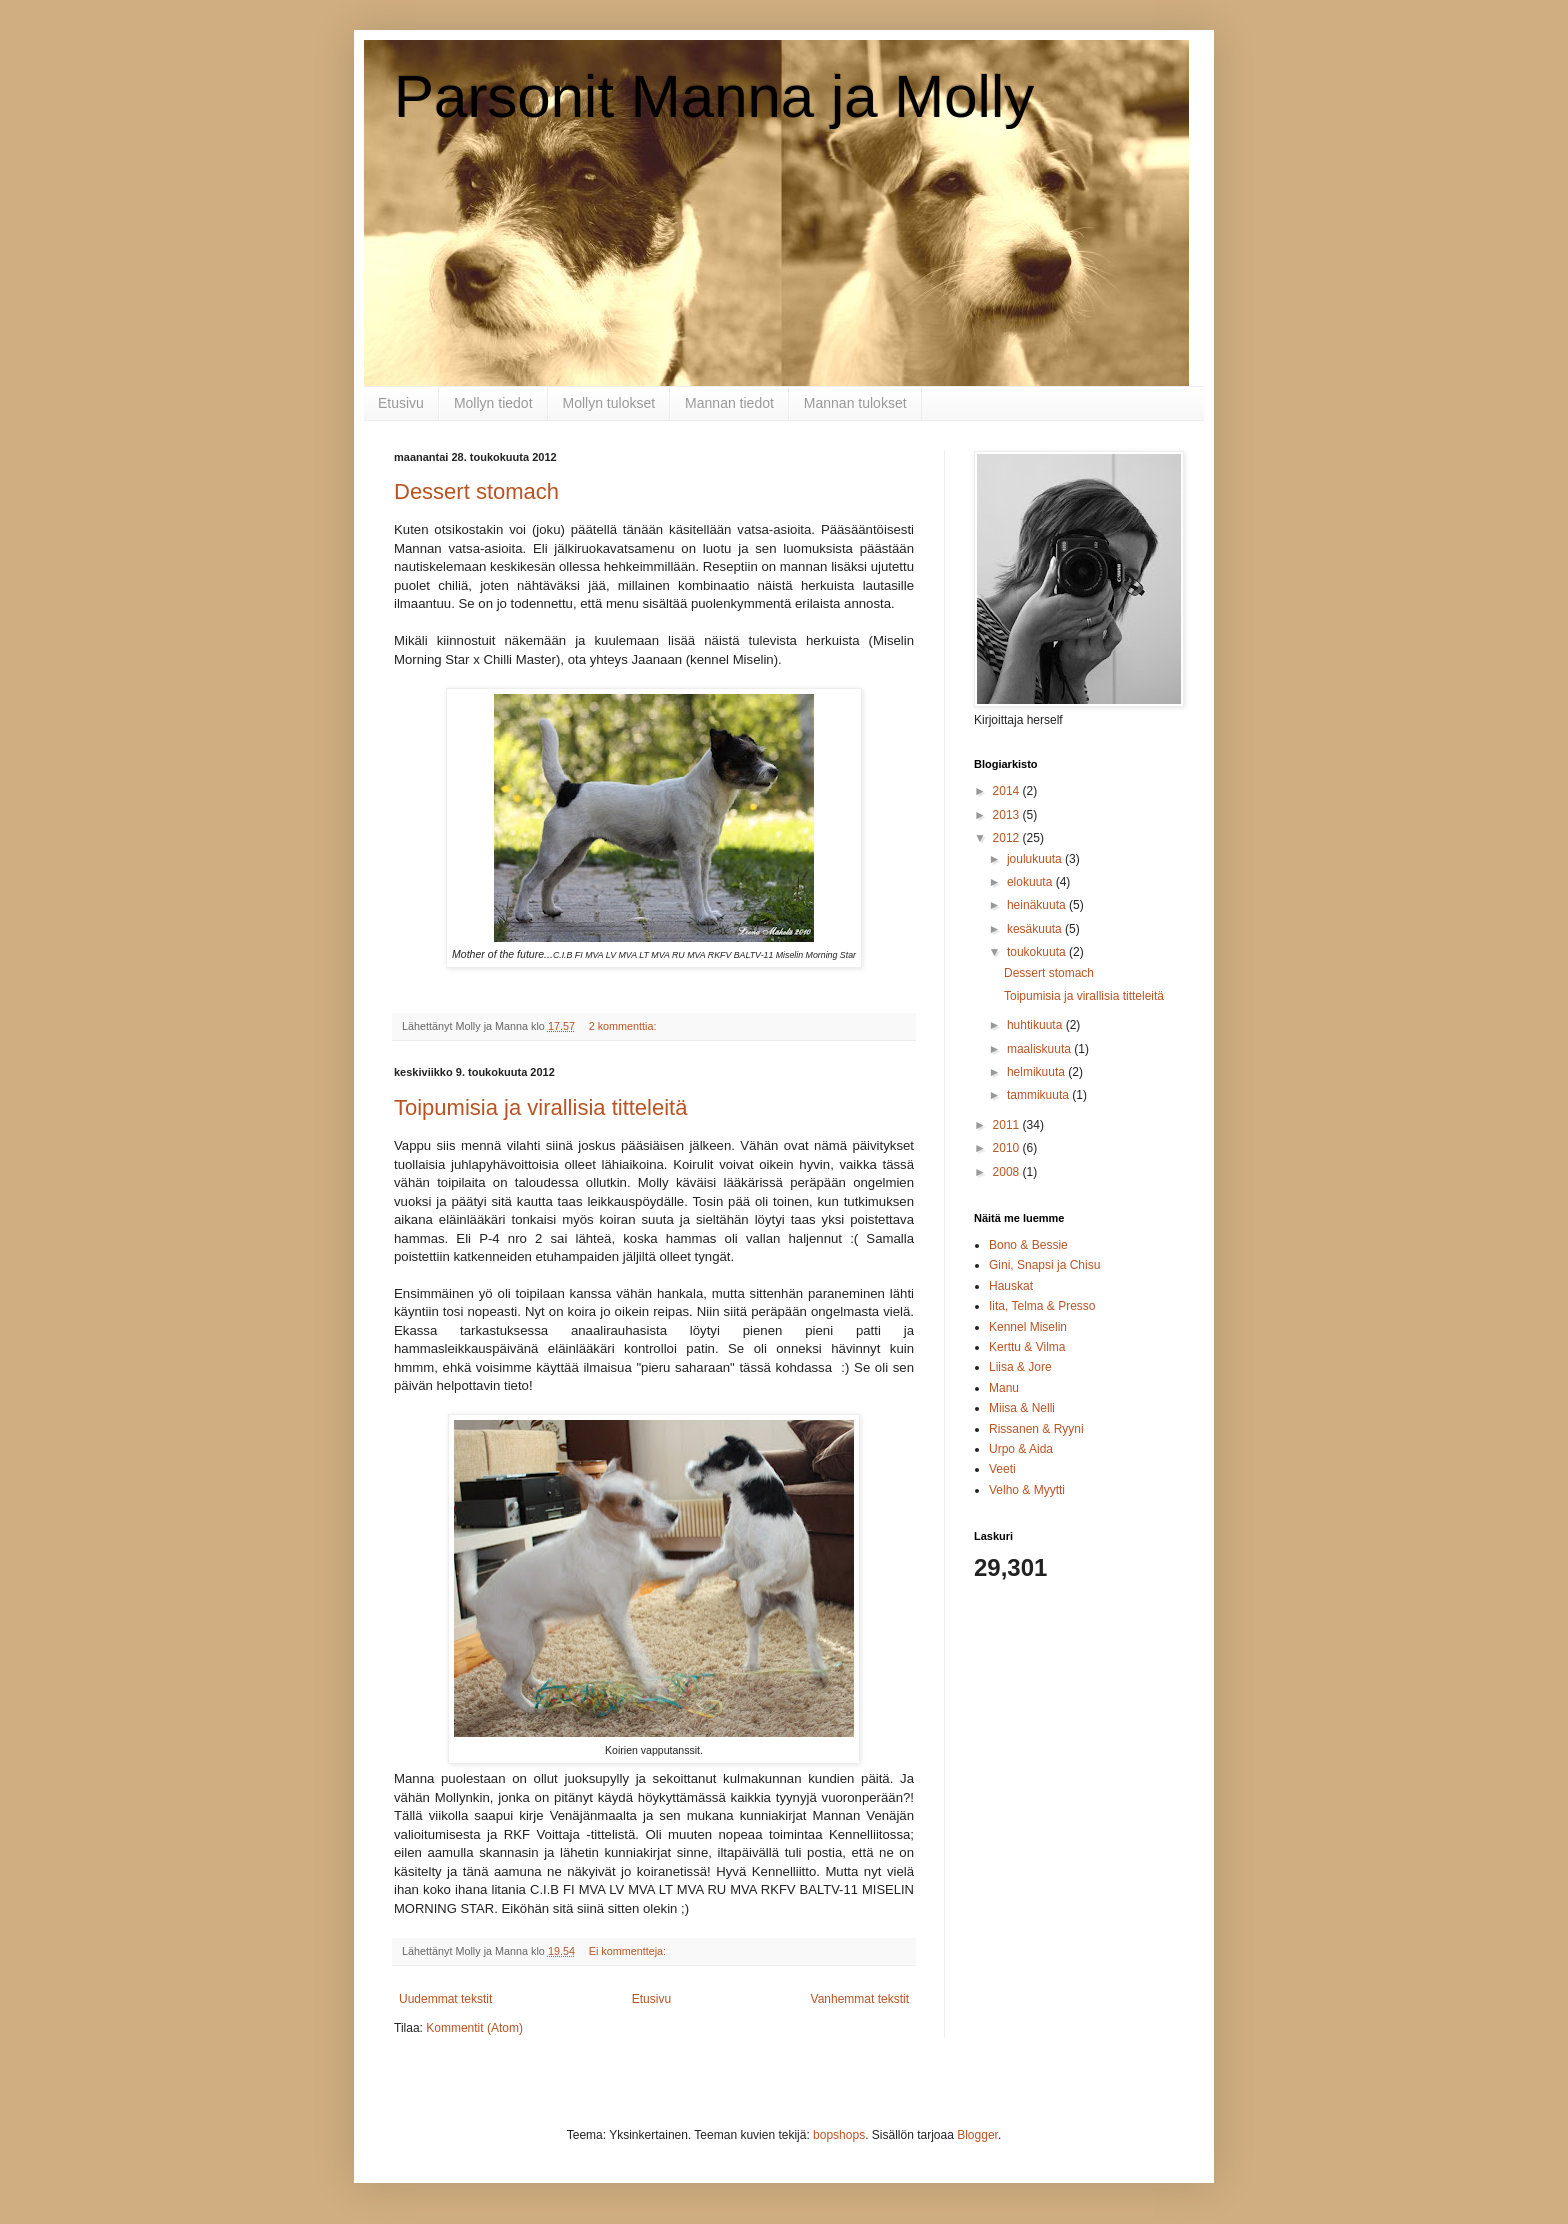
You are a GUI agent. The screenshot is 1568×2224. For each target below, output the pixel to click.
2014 (1008, 791)
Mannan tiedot (729, 403)
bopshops (839, 2135)
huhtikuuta (1036, 1025)
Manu (1004, 1388)
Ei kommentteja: (629, 1951)
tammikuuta (1039, 1095)
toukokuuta (1038, 952)
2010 (1008, 1148)
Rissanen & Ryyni (1036, 1429)
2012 (1008, 838)
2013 (1008, 815)
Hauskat (1011, 1286)
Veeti (1002, 1469)
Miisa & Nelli (1022, 1408)
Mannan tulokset (855, 403)
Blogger (977, 2135)
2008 (1008, 1172)
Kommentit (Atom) (474, 2028)
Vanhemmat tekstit (860, 1999)
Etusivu (401, 403)
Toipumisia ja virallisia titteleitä (540, 1107)
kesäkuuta (1036, 929)
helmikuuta (1037, 1072)
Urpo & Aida (1021, 1449)
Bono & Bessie (1028, 1245)
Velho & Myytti (1027, 1490)
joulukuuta (1036, 859)
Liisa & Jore (1020, 1367)
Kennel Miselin (1028, 1327)
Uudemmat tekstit (445, 1999)
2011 (1008, 1125)
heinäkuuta (1038, 905)
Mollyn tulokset (609, 403)
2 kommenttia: (624, 1026)
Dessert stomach (476, 491)
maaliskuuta (1040, 1049)
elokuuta (1031, 882)
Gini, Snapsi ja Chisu (1044, 1265)
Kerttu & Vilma (1027, 1347)
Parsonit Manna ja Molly (714, 96)
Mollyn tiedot (493, 403)
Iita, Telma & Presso (1042, 1306)
